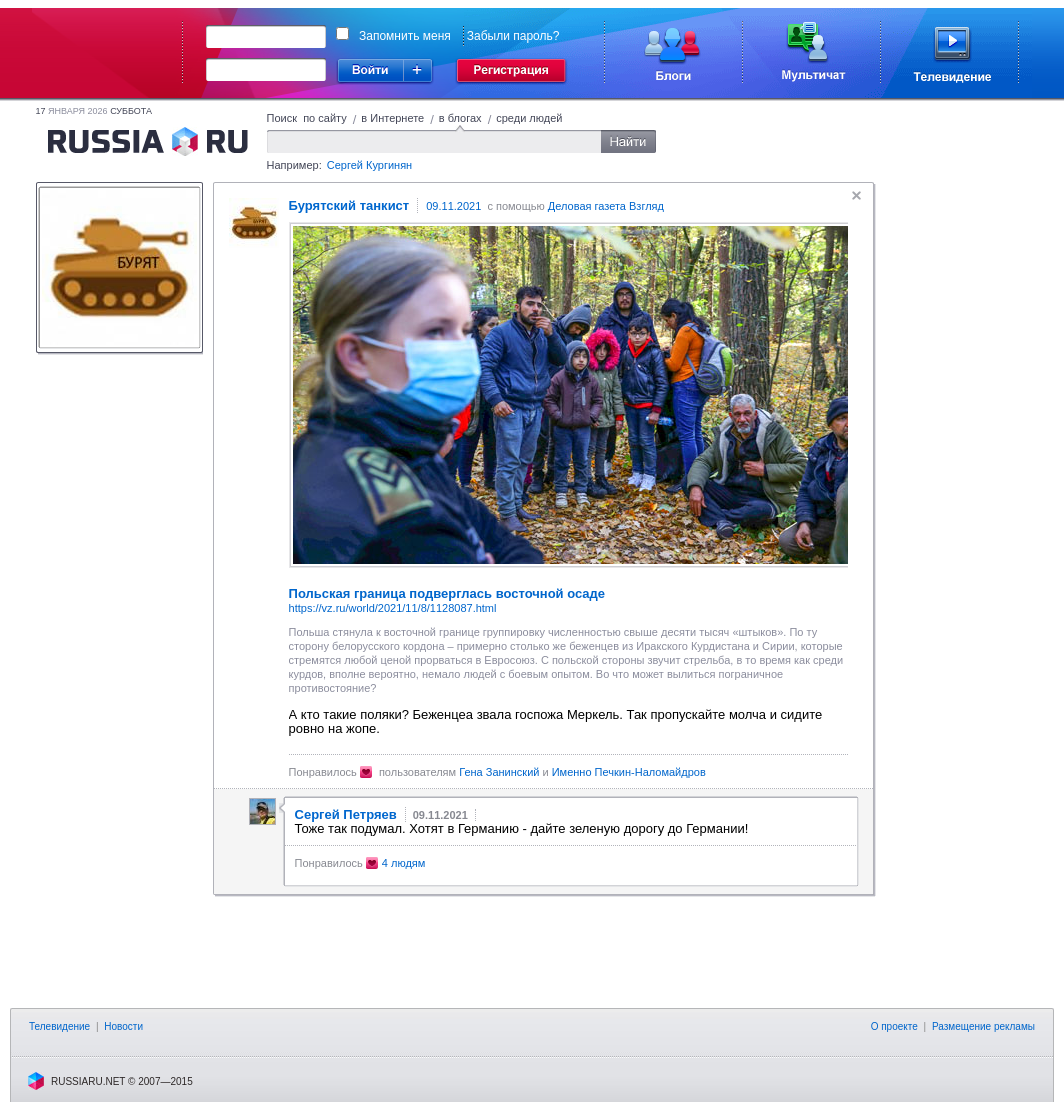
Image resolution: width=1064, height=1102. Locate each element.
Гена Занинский (499, 772)
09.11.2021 (453, 206)
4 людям (404, 863)
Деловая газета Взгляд (606, 206)
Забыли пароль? (513, 36)
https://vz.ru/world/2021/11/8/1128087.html (393, 608)
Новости (123, 1026)
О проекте (894, 1026)
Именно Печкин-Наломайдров (629, 772)
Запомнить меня (405, 36)
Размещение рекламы (983, 1026)
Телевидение (59, 1026)
